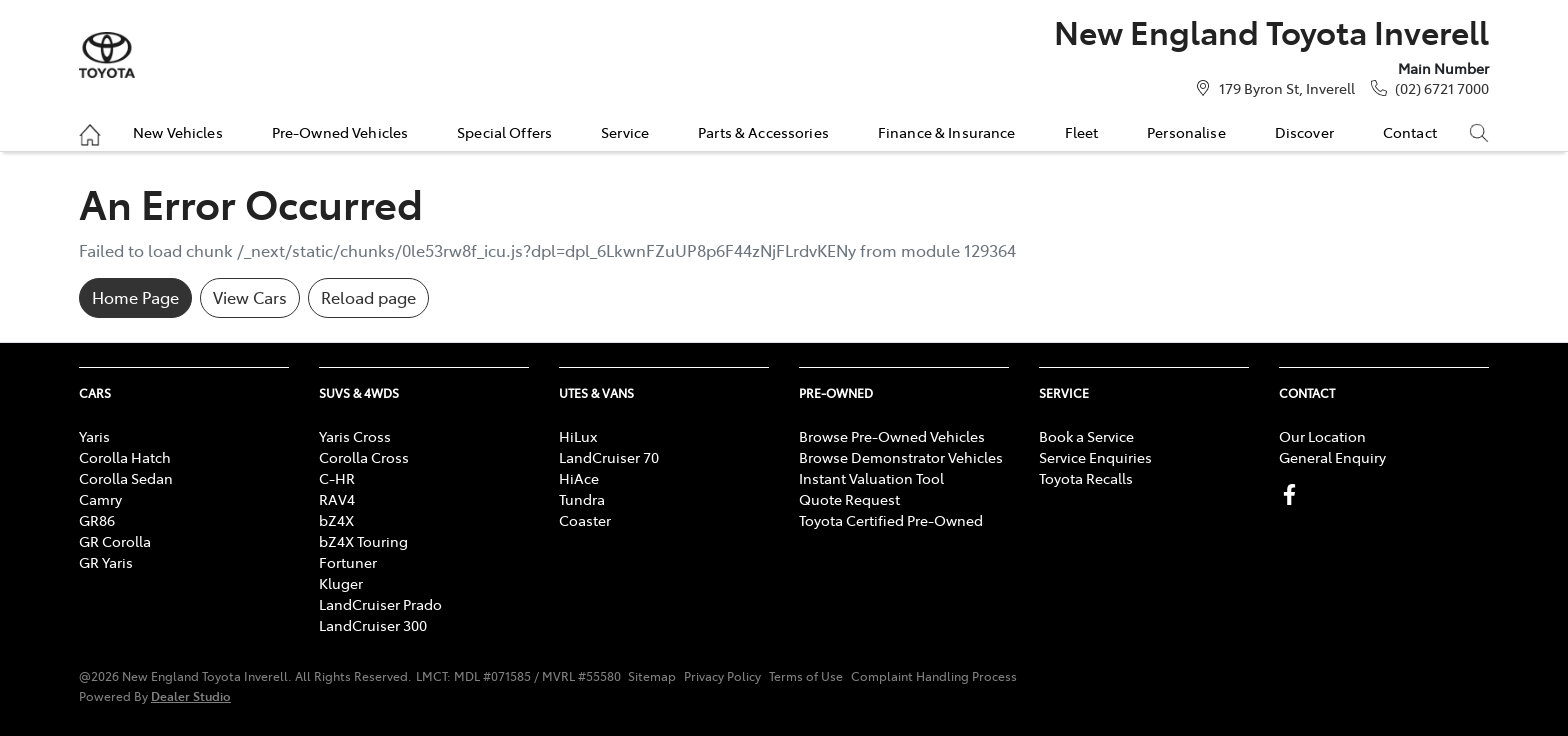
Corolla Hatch (125, 457)
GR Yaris (106, 562)
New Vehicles (178, 132)
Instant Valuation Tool (871, 478)
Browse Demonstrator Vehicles (901, 457)
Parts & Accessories (763, 132)
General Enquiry (1332, 457)
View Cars (250, 297)
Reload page (368, 297)
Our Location (1322, 436)
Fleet (1082, 132)
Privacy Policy (722, 676)
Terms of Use (806, 676)
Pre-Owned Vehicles (340, 132)
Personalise (1186, 132)
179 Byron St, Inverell (1287, 88)
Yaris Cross (355, 436)
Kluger (341, 583)
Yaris (94, 436)
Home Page (135, 297)
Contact (1410, 132)
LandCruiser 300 (373, 625)
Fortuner (348, 562)
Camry (100, 499)
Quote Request (849, 499)
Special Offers (504, 132)
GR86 (97, 520)
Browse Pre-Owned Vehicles (892, 436)
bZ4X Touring (363, 541)
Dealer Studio (191, 695)
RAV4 (337, 499)
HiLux (578, 436)
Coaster (585, 520)
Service (625, 132)
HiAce (579, 478)
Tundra (582, 499)
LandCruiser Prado (380, 604)
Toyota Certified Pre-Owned (891, 520)
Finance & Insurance (947, 132)
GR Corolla (115, 541)
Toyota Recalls (1086, 478)
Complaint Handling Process (934, 676)
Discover (1304, 132)
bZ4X (336, 520)
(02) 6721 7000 (1442, 88)
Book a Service (1086, 436)
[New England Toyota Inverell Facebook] (1293, 494)
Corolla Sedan (126, 478)
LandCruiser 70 (609, 457)
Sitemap (652, 676)
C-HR (337, 478)
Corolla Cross (364, 457)
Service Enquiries (1095, 457)
